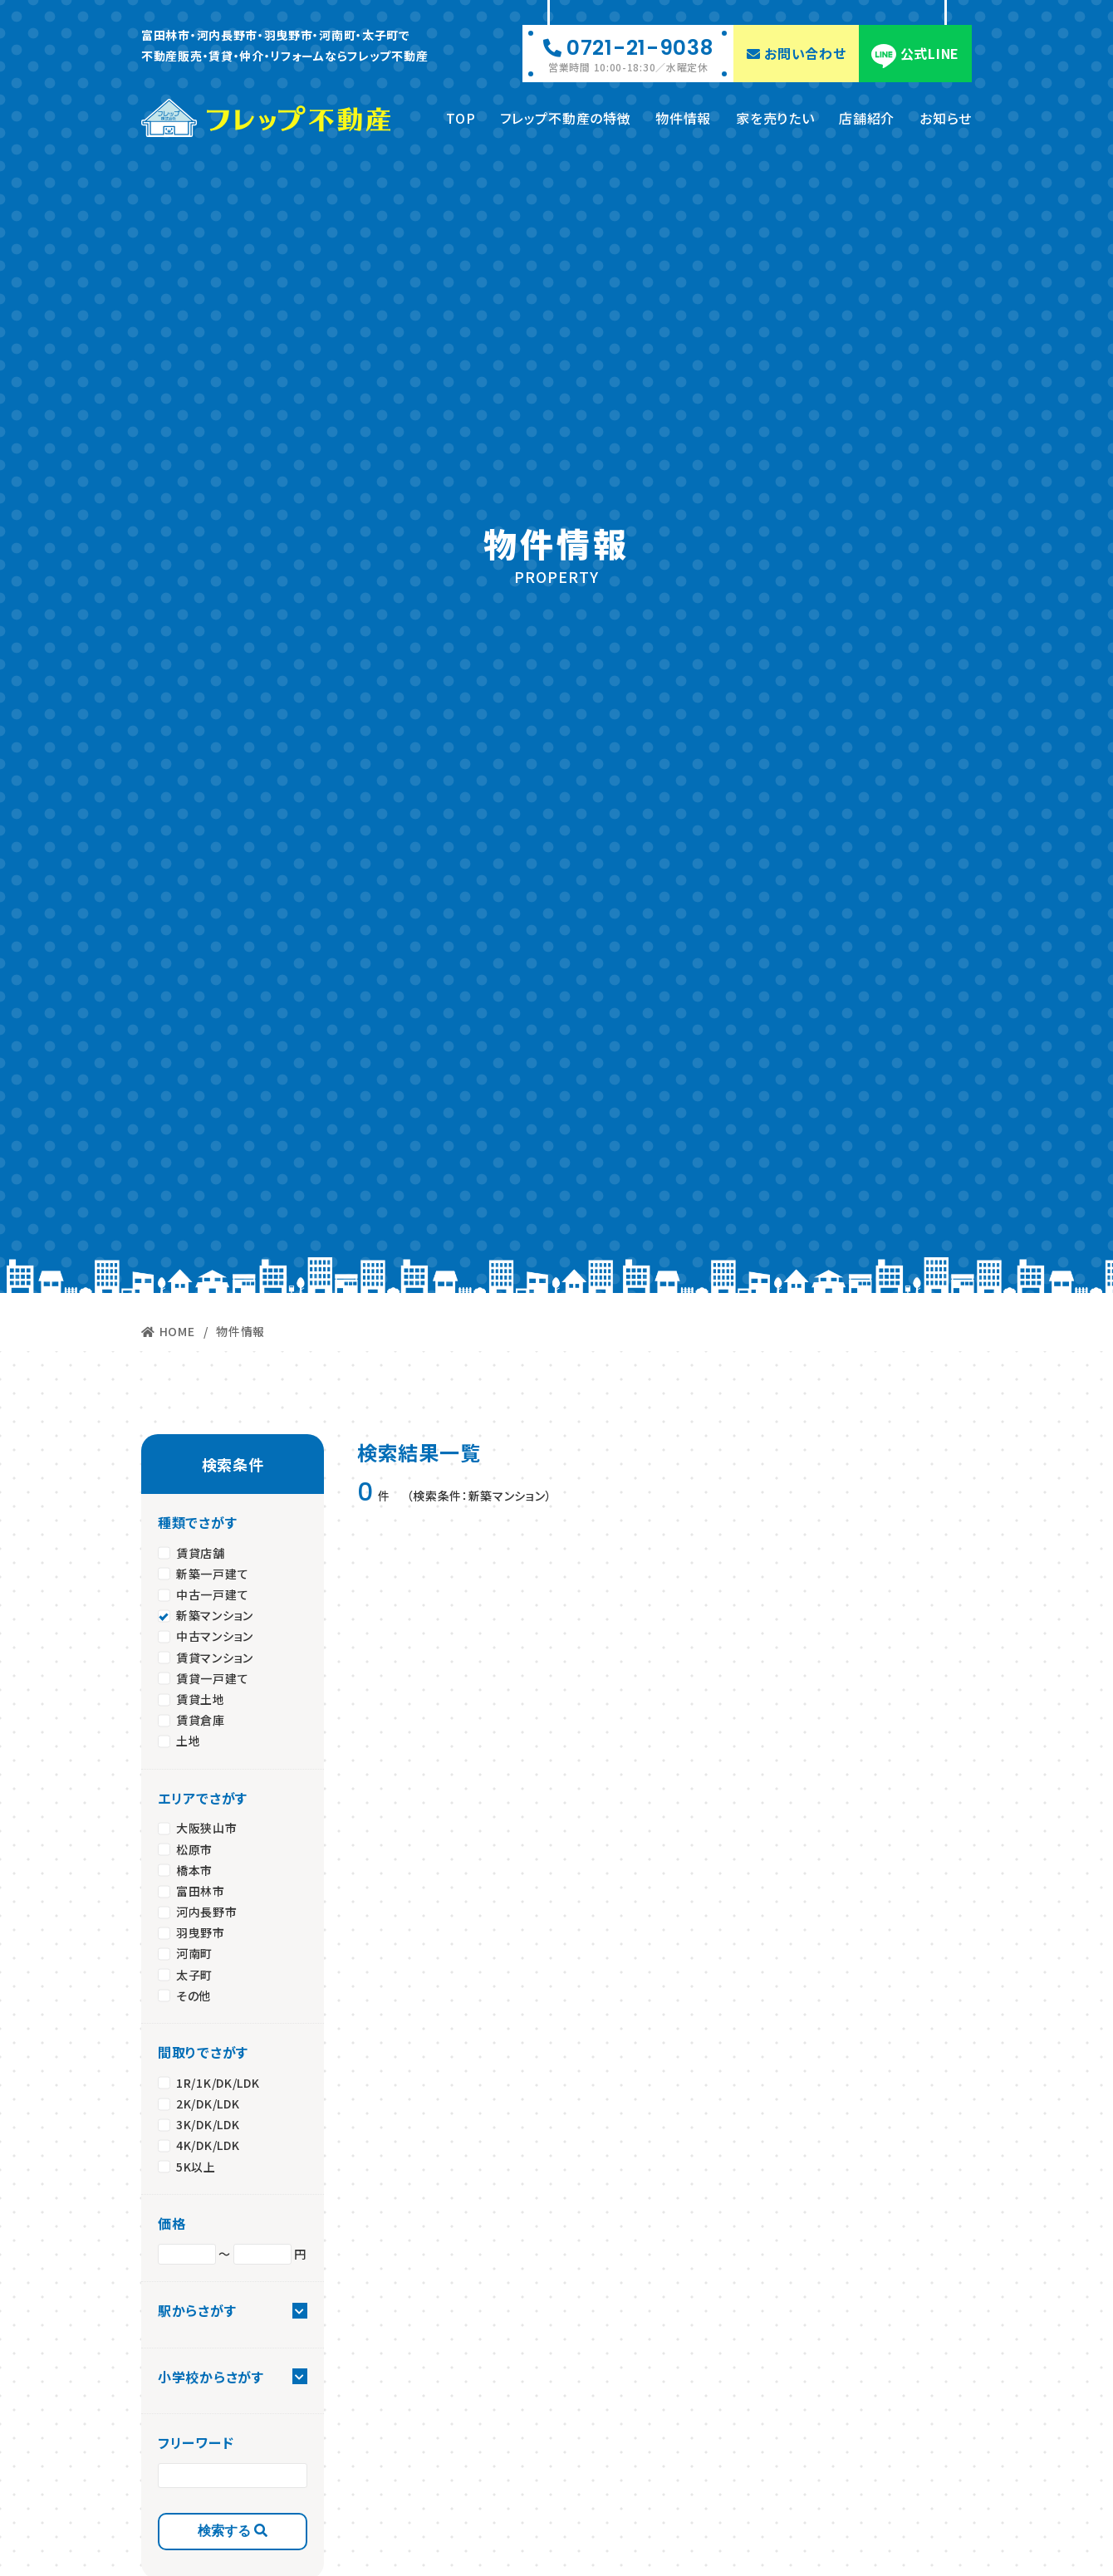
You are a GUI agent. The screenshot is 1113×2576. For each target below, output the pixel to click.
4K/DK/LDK (207, 2143)
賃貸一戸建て (212, 1676)
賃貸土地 (200, 1697)
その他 (193, 1993)
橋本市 (194, 1867)
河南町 (194, 1951)
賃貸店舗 (200, 1550)
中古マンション (214, 1634)
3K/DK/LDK (207, 2122)
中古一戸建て (212, 1592)
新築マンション (214, 1613)
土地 (188, 1739)
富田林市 (200, 1889)
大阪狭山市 (207, 1826)
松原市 (194, 1847)
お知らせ (945, 115)
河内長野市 (207, 1910)
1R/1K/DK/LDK (217, 2080)
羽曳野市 (200, 1930)
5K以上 (196, 2164)
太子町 (194, 1972)
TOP (460, 115)
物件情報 (683, 115)
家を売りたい (775, 115)
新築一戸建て (212, 1572)
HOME (168, 1329)
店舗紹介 (867, 115)
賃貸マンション (214, 1655)
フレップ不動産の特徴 (565, 115)
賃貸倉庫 (200, 1718)
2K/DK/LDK (207, 2102)
